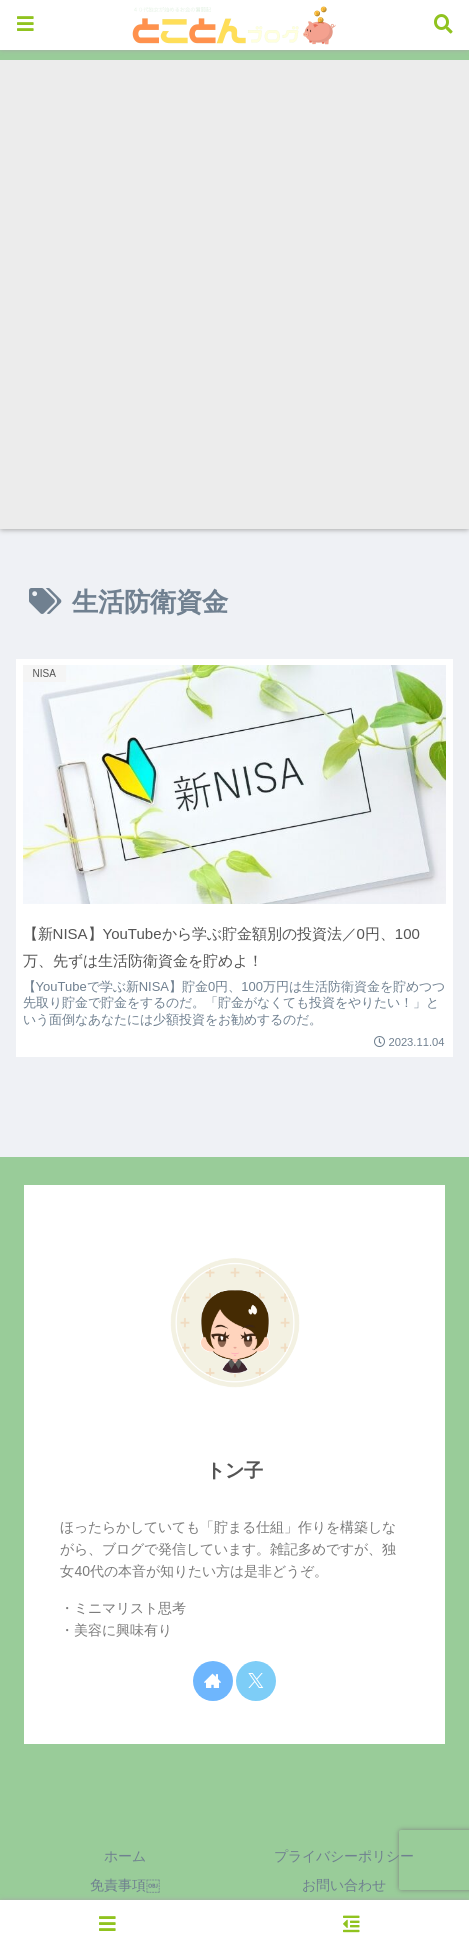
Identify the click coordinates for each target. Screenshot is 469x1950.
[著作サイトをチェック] (213, 1681)
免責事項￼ (125, 1885)
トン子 (234, 1470)
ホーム (125, 1856)
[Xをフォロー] (256, 1681)
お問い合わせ (344, 1885)
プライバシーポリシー (344, 1856)
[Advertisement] (234, 294)
